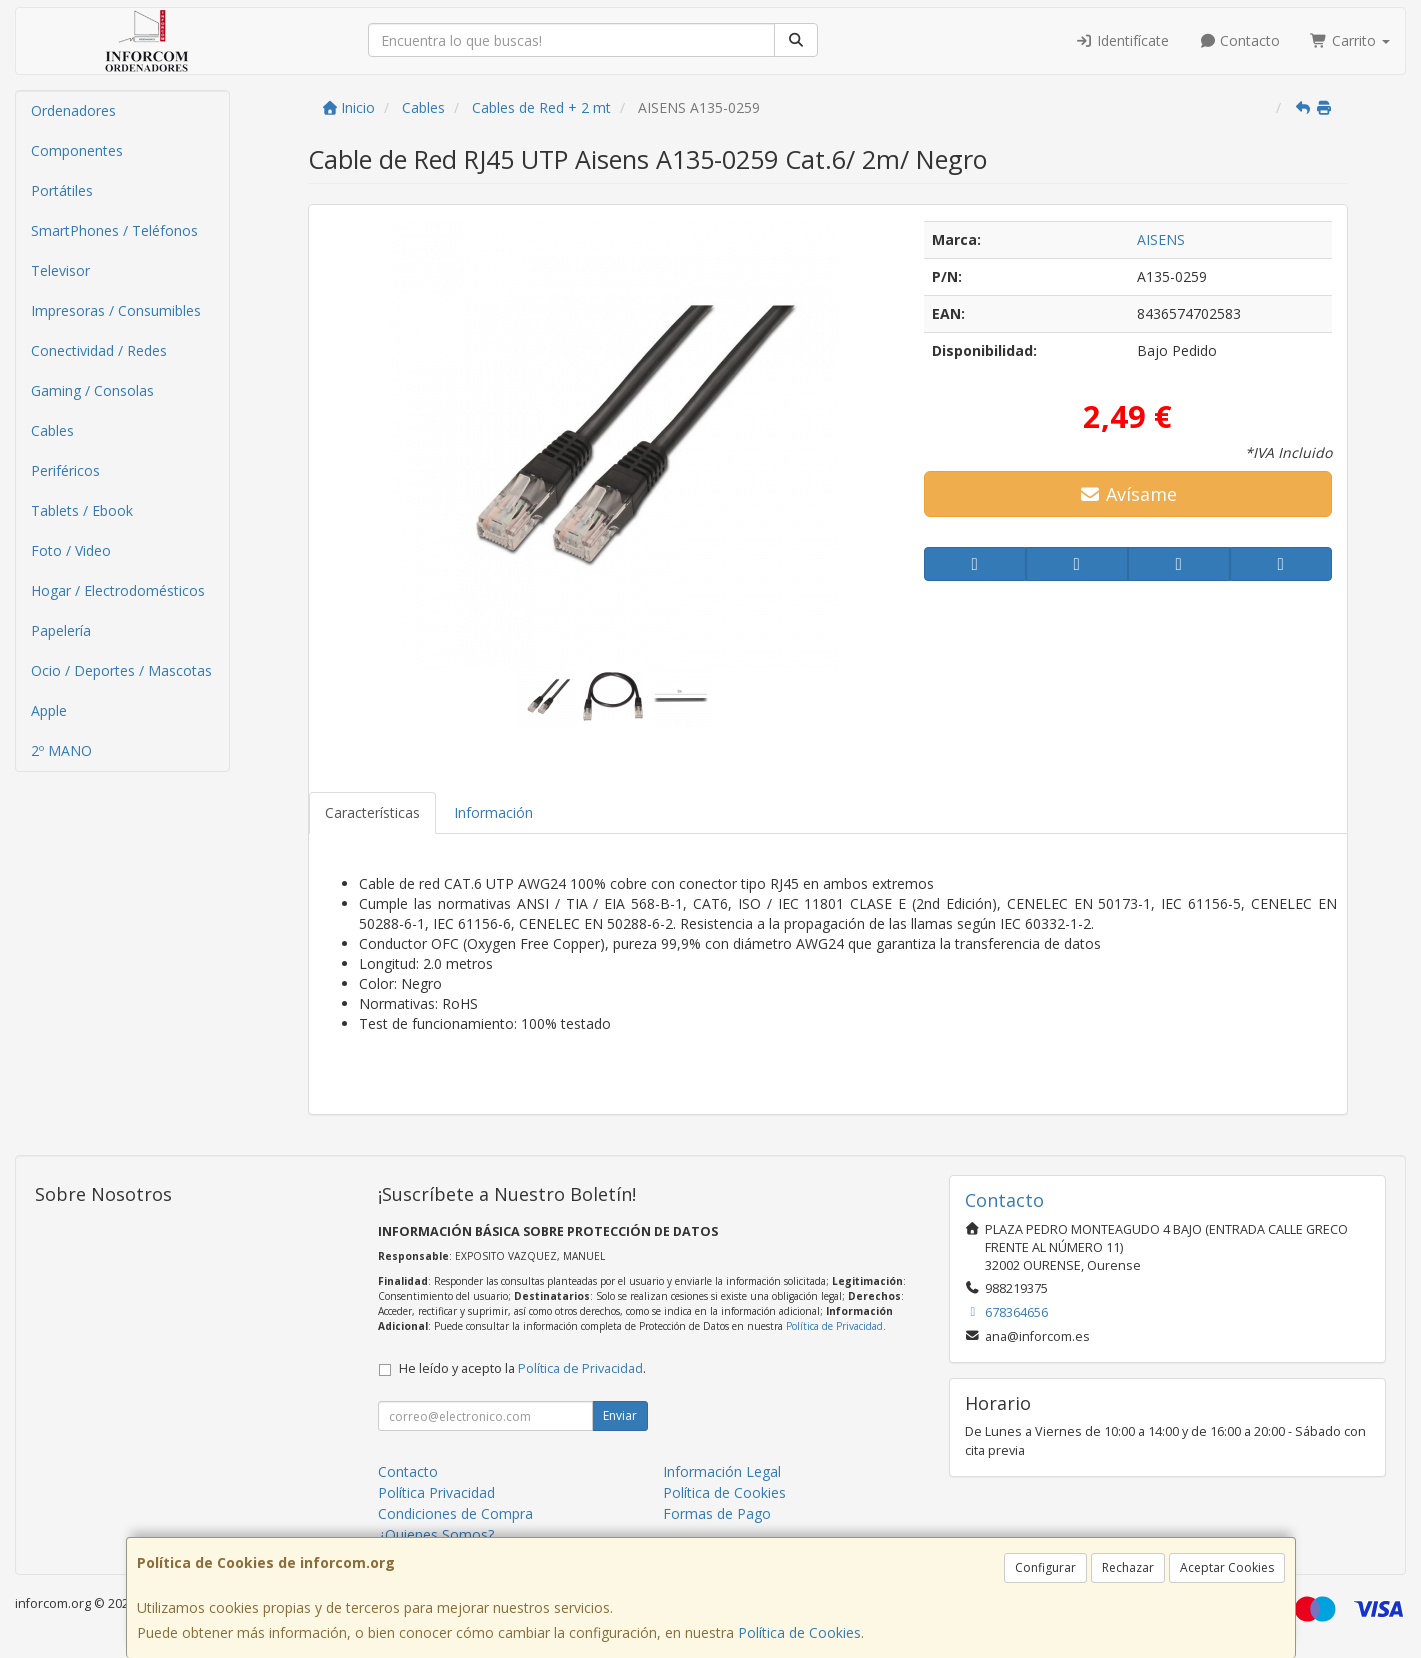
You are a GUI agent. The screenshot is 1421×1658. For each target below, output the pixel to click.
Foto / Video (71, 550)
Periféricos (65, 470)
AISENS (1161, 239)
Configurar (1045, 1567)
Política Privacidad (436, 1492)
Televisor (60, 270)
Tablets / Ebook (82, 510)
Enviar (620, 1415)
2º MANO (61, 750)
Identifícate (1122, 40)
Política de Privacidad (834, 1326)
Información (493, 812)
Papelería (61, 630)
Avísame (1128, 494)
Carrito (1350, 40)
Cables (52, 430)
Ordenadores (73, 110)
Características (372, 812)
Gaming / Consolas (92, 390)
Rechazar (1128, 1567)
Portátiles (62, 190)
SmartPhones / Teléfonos (114, 230)
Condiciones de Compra (455, 1513)
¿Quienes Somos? (436, 1534)
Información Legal (722, 1471)
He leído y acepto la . (522, 1368)
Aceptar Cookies (1227, 1567)
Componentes (77, 150)
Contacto (1240, 40)
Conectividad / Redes (99, 350)
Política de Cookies (799, 1632)
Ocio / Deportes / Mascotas (121, 670)
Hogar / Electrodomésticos (118, 590)
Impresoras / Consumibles (116, 310)
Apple (49, 710)
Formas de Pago (717, 1513)
